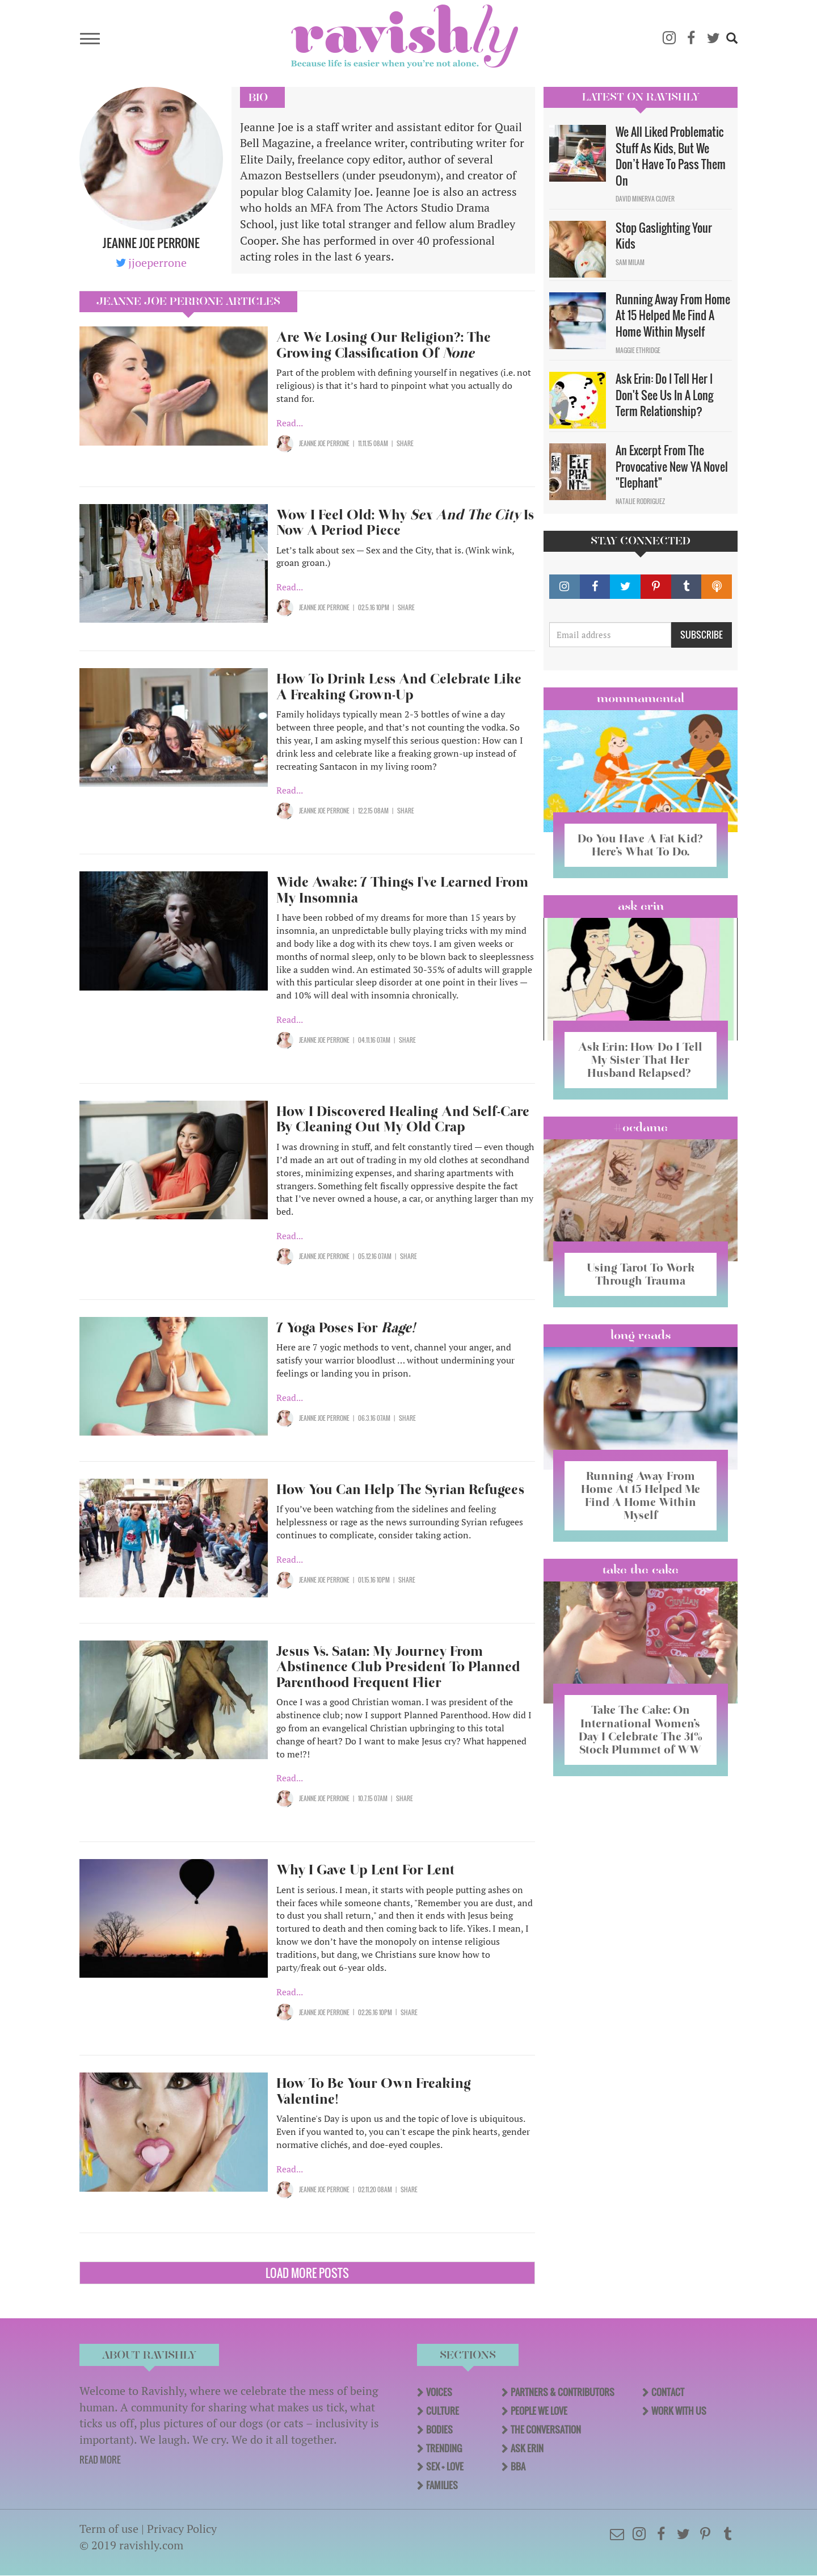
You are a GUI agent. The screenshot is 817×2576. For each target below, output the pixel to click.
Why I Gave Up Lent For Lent (365, 1869)
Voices (439, 2392)
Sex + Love (445, 2466)
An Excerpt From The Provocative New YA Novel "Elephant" (672, 466)
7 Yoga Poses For (345, 1327)
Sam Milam (630, 262)
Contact (667, 2392)
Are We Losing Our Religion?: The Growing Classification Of (383, 345)
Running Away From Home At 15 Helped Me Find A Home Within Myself (673, 315)
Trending (444, 2448)
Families (442, 2485)
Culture (442, 2411)
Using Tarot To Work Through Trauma (640, 1274)
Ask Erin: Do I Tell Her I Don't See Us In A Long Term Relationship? (664, 394)
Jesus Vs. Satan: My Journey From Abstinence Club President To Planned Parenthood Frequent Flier (398, 1666)
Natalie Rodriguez (640, 501)
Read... (289, 423)
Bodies (439, 2429)
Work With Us (678, 2411)
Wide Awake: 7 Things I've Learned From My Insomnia (402, 890)
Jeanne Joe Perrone (324, 443)
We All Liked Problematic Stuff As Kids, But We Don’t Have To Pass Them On (671, 156)
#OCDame (640, 1127)
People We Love (539, 2411)
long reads (640, 1335)
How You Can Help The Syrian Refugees (400, 1489)
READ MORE (100, 2459)
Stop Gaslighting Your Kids (664, 236)
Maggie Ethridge (638, 350)
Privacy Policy (182, 2528)
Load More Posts (307, 2272)
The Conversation (546, 2429)
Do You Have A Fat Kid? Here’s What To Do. (640, 845)
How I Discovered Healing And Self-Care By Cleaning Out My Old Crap (402, 1119)
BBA (518, 2466)
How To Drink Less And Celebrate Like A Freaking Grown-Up (398, 686)
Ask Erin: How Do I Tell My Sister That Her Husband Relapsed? (640, 1059)
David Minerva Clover (645, 198)
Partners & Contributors (562, 2392)
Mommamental (640, 698)
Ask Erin (641, 906)
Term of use (108, 2528)
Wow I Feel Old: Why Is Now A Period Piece (405, 522)
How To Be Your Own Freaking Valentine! (373, 2091)
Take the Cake (641, 1569)
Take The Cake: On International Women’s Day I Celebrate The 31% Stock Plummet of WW (640, 1729)
